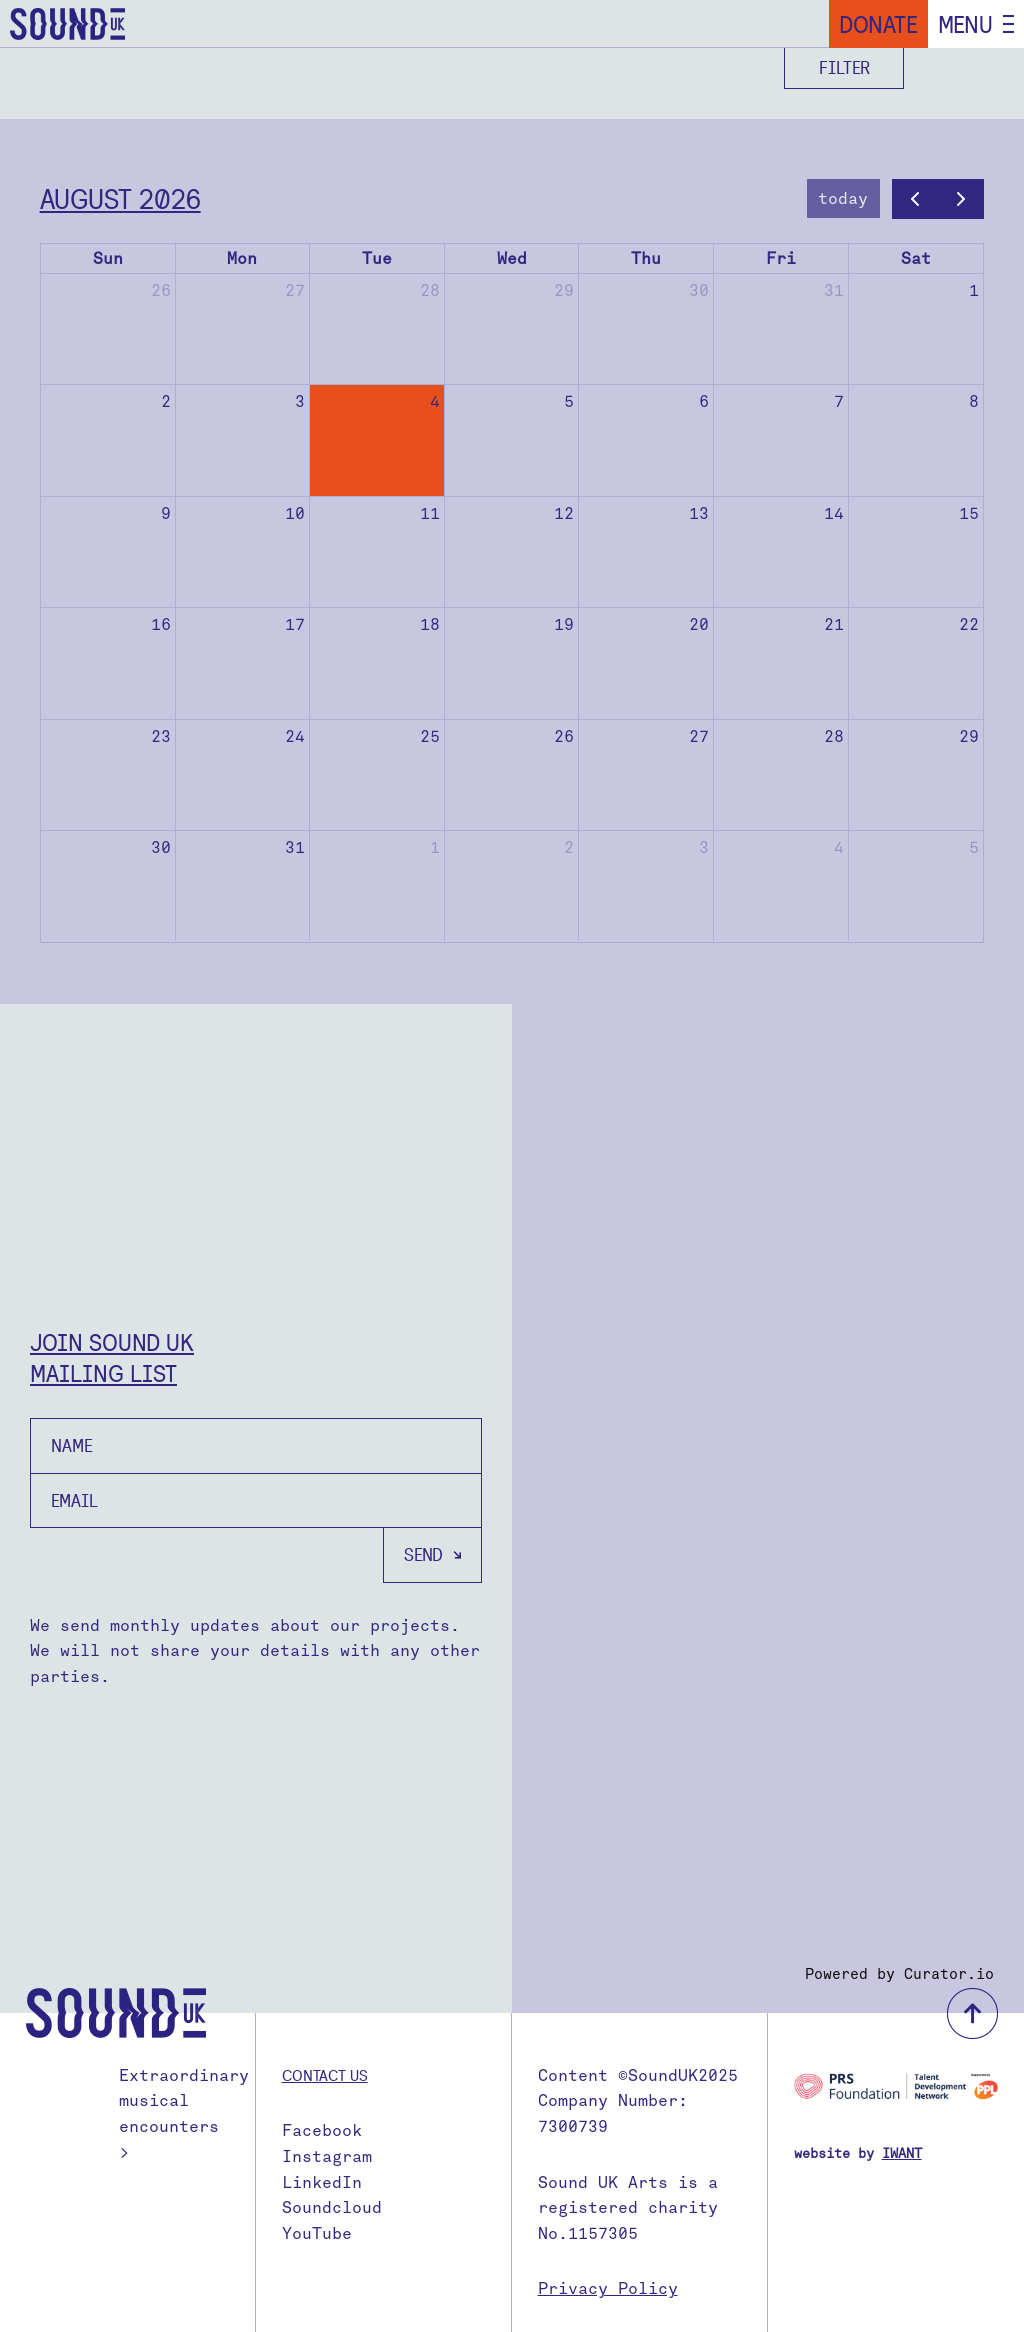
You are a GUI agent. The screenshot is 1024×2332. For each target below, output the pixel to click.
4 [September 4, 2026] (839, 847)
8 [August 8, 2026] (974, 401)
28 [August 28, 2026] (834, 736)
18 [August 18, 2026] (430, 624)
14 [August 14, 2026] (834, 513)
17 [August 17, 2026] (295, 624)
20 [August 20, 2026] (699, 624)
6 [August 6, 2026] (704, 401)
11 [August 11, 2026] (430, 513)
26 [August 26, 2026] (564, 736)
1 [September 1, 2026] (435, 847)
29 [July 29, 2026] (564, 290)
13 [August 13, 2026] (699, 513)
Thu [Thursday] (646, 258)
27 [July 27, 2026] (295, 290)
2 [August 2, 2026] (166, 401)
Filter (844, 67)
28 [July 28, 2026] (430, 290)
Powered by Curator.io (899, 1974)
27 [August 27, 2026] (699, 736)
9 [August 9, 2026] (166, 513)
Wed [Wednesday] (512, 258)
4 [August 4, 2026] (435, 401)
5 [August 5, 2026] (569, 401)
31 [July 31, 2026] (834, 290)
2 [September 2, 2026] (569, 847)
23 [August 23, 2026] (161, 736)
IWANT (902, 2153)
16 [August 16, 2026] (161, 624)
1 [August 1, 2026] (974, 290)
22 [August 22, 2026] (969, 624)
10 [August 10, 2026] (295, 513)
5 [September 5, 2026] (974, 847)
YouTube (317, 2233)
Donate (878, 24)
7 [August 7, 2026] (839, 401)
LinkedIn (322, 2182)
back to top (972, 2013)
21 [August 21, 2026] (834, 624)
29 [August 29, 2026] (969, 736)
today (843, 198)
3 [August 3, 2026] (300, 401)
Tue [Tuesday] (377, 258)
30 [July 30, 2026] (699, 290)
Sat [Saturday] (916, 258)
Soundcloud (332, 2207)
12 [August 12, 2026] (564, 513)
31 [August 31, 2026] (295, 847)
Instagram (327, 2156)
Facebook (322, 2130)
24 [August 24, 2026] (295, 736)
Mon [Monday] (242, 258)
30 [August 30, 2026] (161, 847)
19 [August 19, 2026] (564, 624)
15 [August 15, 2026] (969, 513)
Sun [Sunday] (108, 258)
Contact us (325, 2075)
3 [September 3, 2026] (704, 847)
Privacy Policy (608, 2288)
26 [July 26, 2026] (161, 290)
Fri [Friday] (781, 258)
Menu (965, 24)
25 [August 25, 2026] (430, 736)
